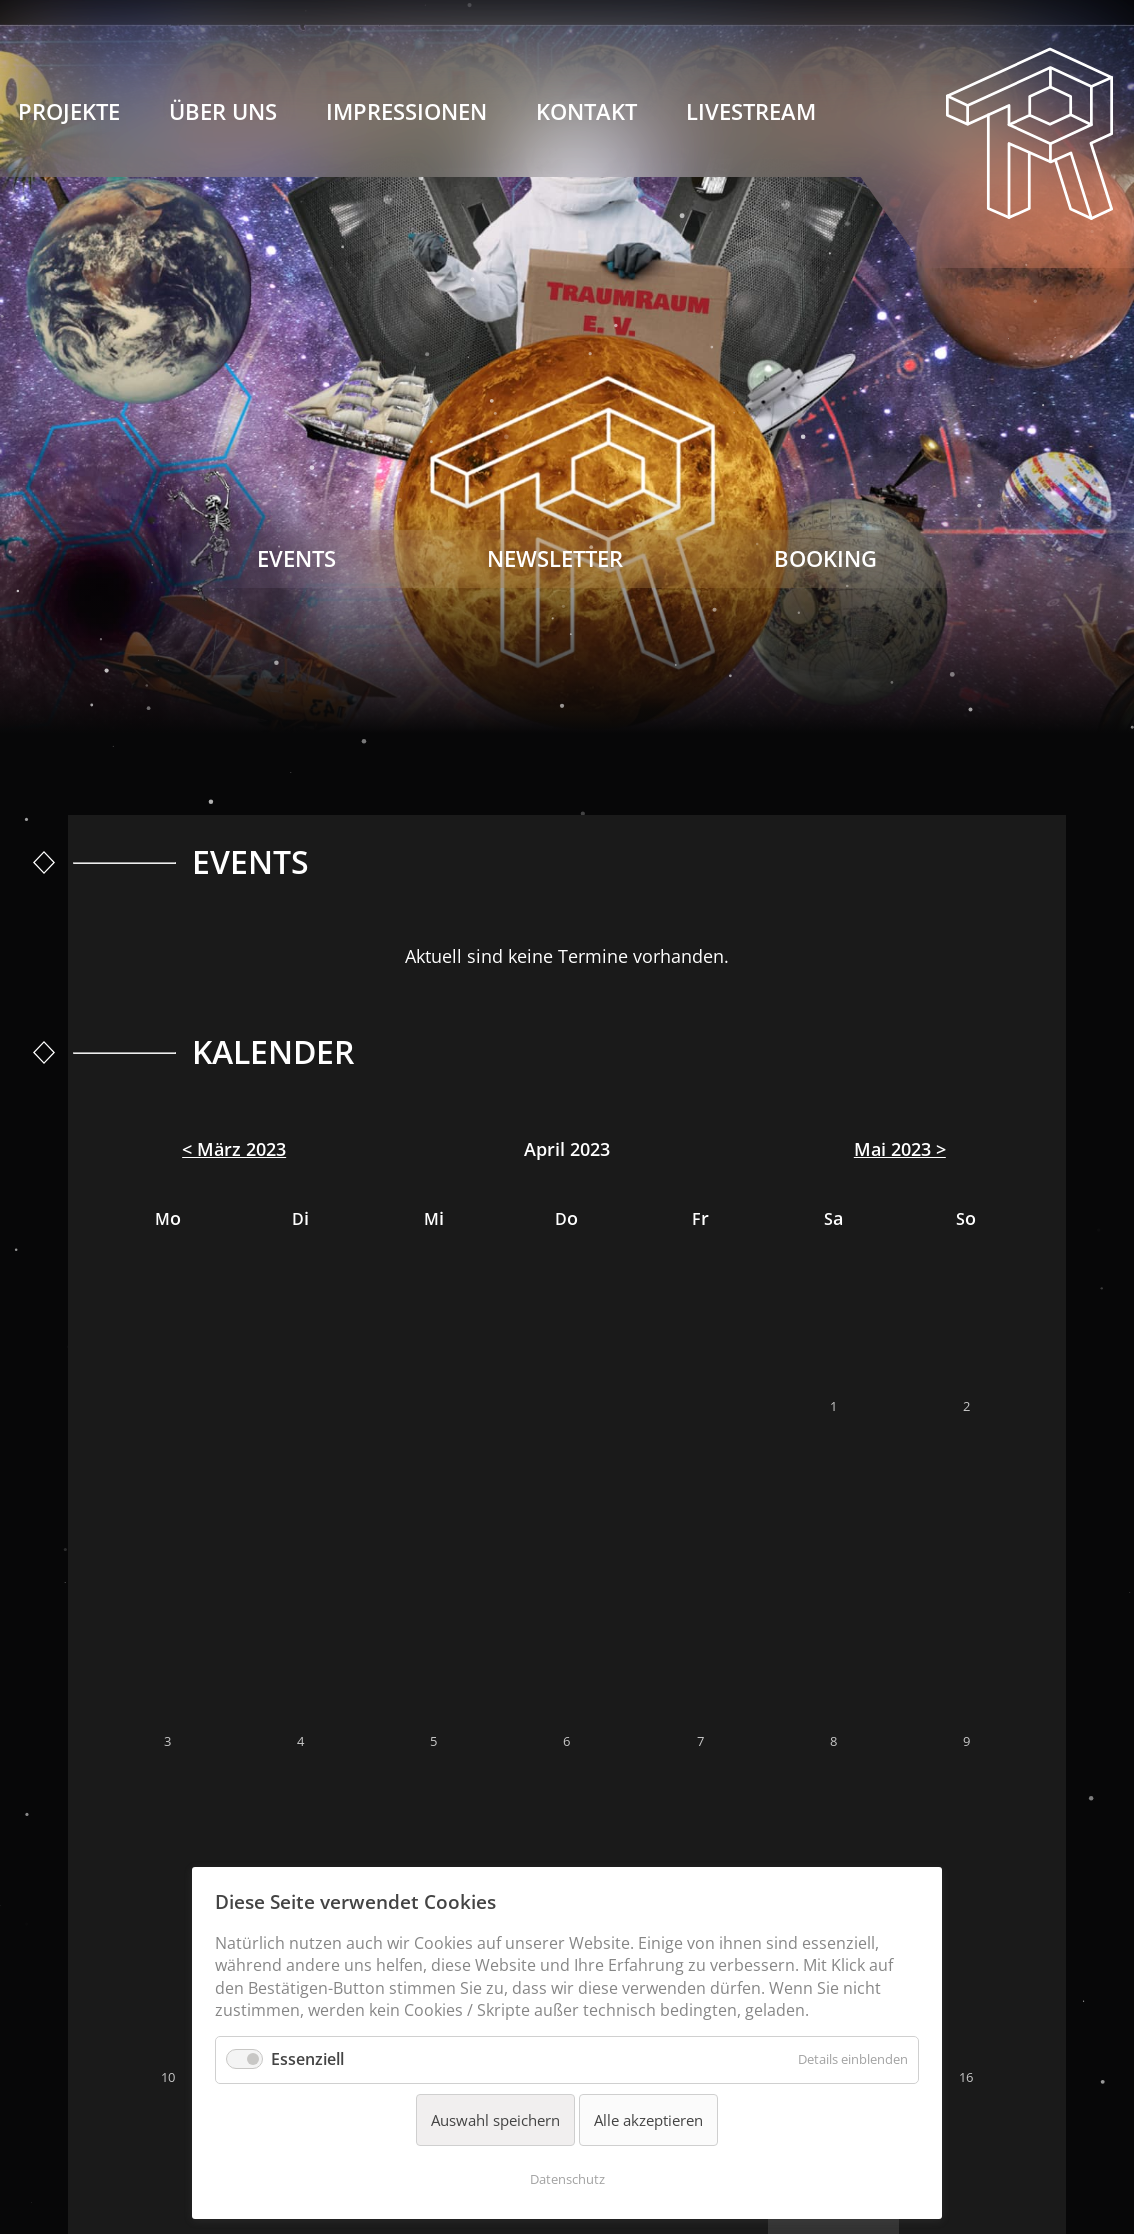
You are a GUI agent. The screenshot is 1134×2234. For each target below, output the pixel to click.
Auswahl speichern (495, 2120)
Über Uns (223, 111)
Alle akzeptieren (648, 2120)
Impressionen (406, 111)
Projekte (69, 111)
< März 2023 (234, 1149)
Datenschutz (567, 2179)
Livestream (751, 111)
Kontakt (586, 111)
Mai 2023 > (900, 1149)
